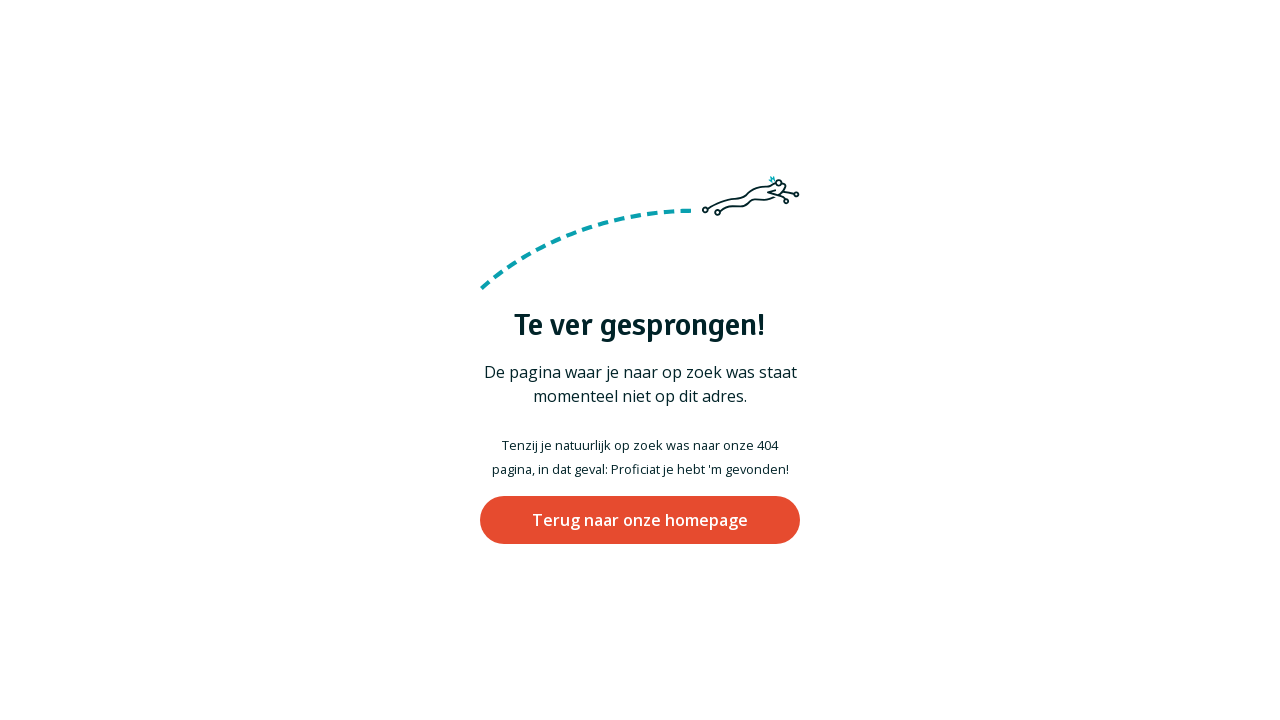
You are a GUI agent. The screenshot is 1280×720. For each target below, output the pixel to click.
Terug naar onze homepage (640, 520)
